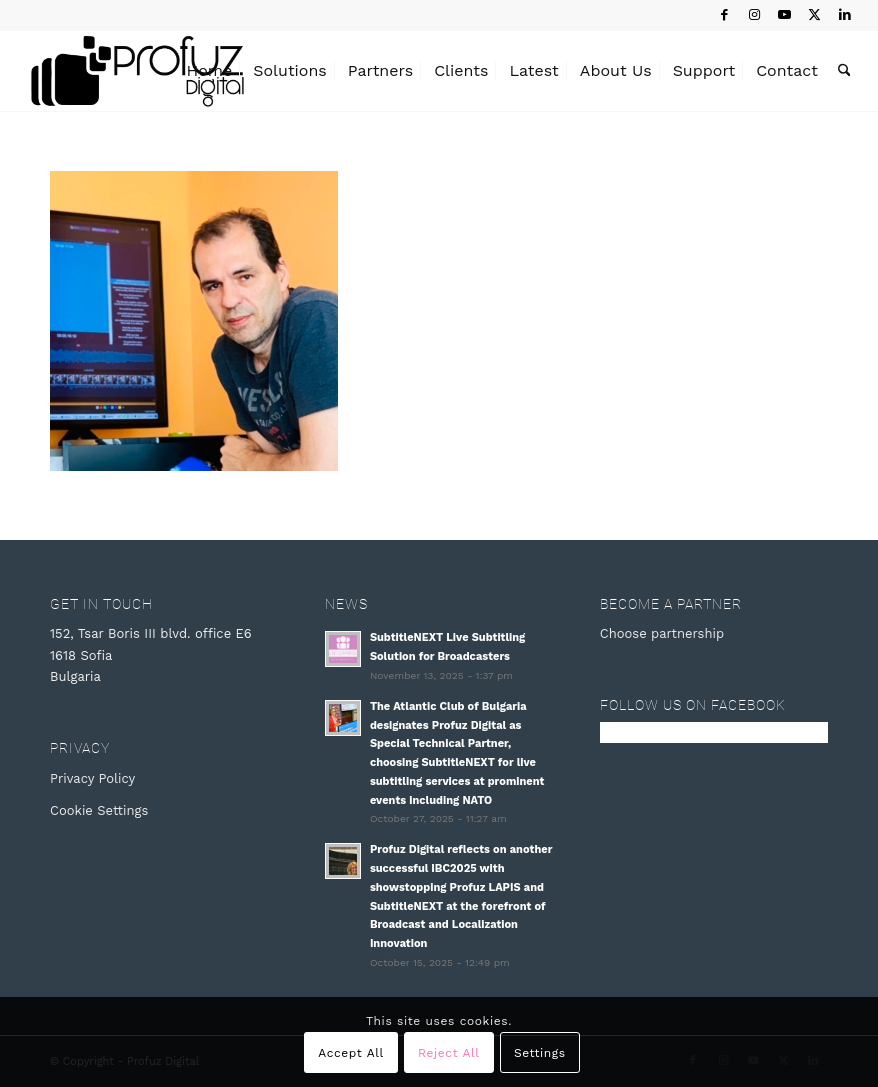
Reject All (448, 1053)
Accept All (351, 1053)
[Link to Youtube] (784, 15)
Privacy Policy (92, 778)
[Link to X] (814, 15)
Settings (540, 1053)
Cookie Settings (99, 810)
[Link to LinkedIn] (845, 15)
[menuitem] (210, 71)
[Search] (844, 71)
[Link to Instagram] (754, 15)
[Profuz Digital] (137, 71)
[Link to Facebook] (724, 15)
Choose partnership (662, 633)
